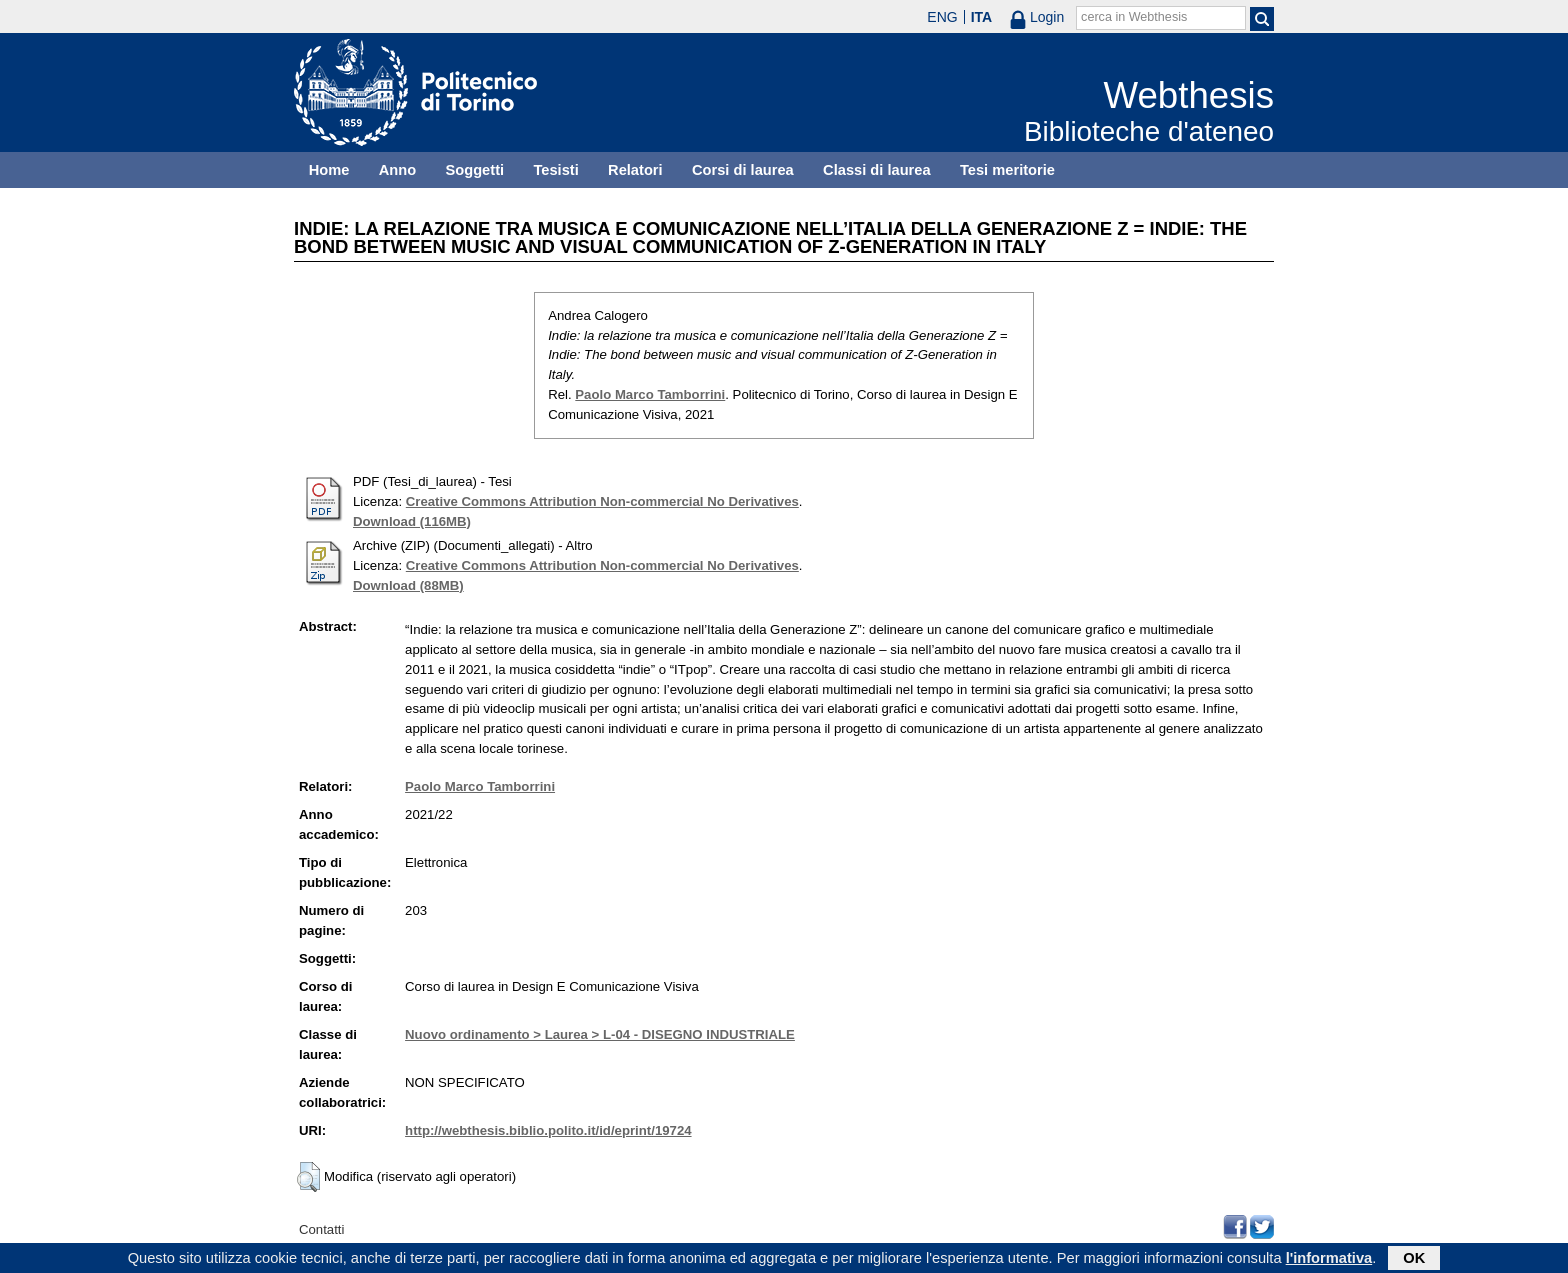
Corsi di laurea (743, 170)
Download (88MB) (408, 585)
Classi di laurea (877, 170)
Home (329, 170)
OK (1414, 1260)
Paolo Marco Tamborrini (650, 394)
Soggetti (474, 170)
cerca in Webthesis (1134, 17)
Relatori (635, 170)
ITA (982, 17)
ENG (942, 17)
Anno (397, 170)
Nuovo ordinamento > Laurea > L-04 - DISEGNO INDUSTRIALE (600, 1034)
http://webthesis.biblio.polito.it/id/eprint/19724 (548, 1130)
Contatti (321, 1229)
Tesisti (555, 170)
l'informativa (1329, 1260)
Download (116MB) (412, 521)
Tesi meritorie (1007, 170)
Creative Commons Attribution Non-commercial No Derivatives (602, 501)
